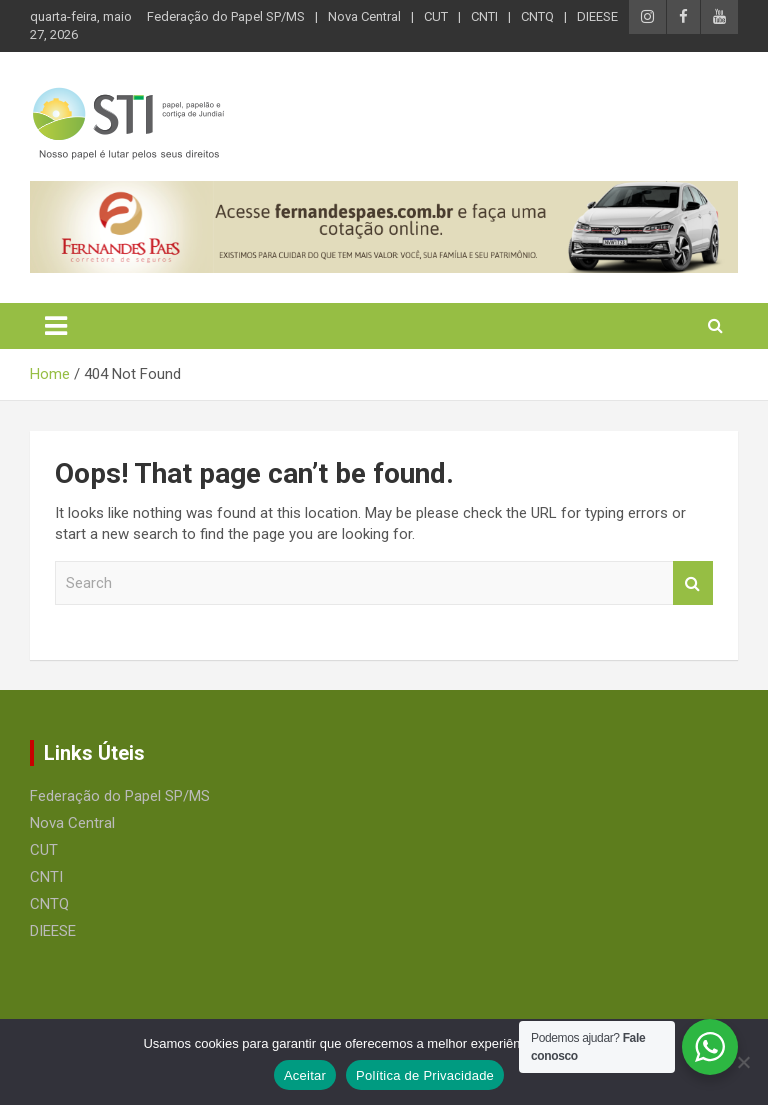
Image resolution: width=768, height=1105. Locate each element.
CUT (436, 16)
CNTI (484, 16)
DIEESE (597, 16)
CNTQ (537, 16)
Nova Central (364, 16)
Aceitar (305, 1075)
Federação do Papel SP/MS (226, 16)
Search (693, 583)
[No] (743, 1062)
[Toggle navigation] (56, 326)
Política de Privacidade (425, 1075)
